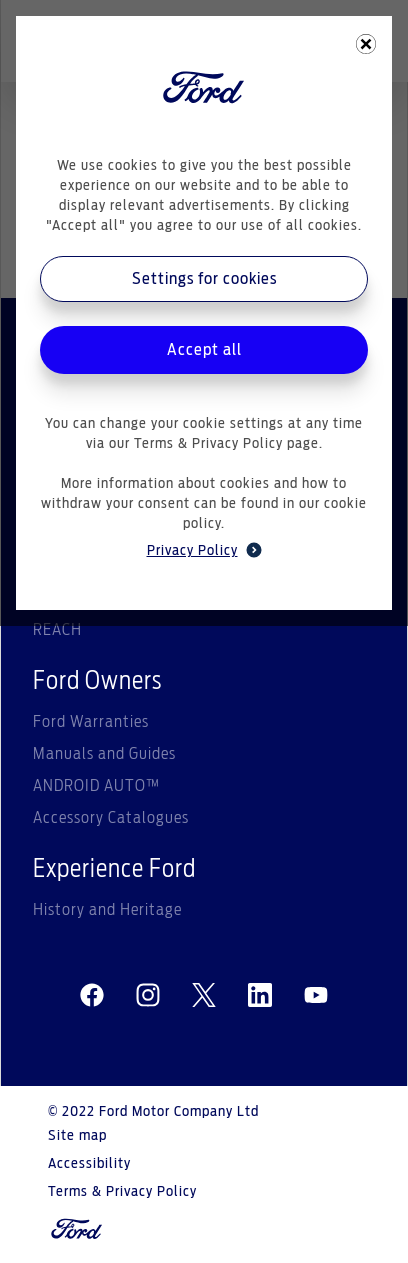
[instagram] (148, 996)
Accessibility (89, 1164)
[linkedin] (260, 996)
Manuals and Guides (104, 754)
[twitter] (204, 996)
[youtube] (316, 996)
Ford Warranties (91, 722)
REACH (57, 630)
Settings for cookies (204, 279)
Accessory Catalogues (111, 818)
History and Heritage (107, 910)
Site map (77, 1136)
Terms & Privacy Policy (122, 1192)
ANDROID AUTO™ (96, 786)
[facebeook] (92, 996)
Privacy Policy (204, 550)
